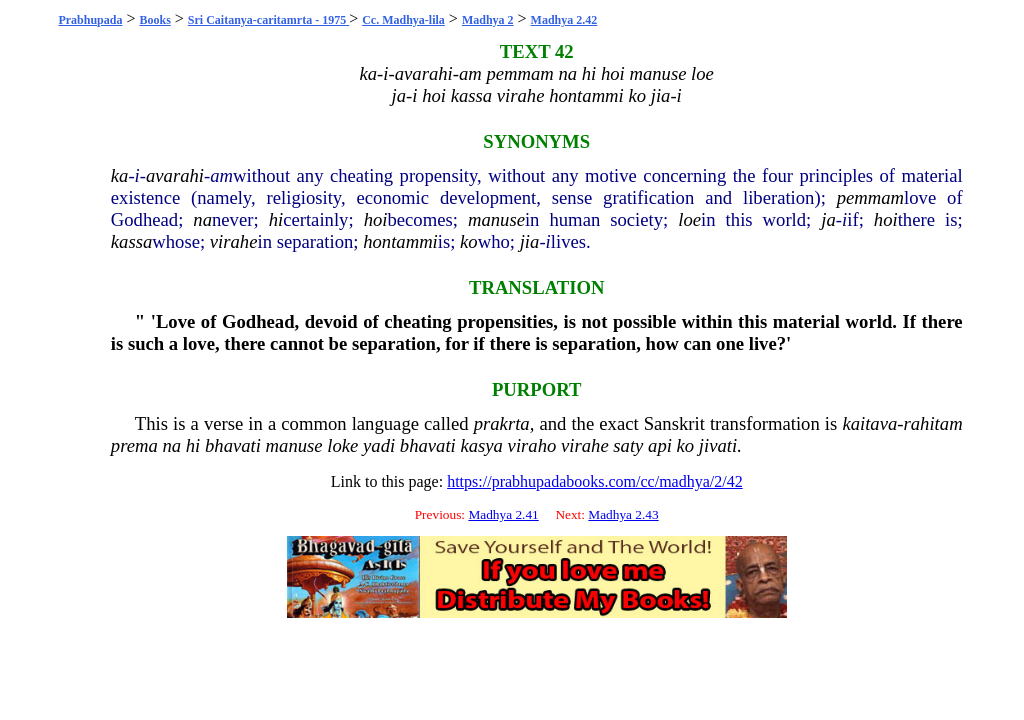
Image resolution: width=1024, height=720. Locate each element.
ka (120, 175)
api (660, 445)
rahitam (933, 423)
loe (689, 219)
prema (134, 445)
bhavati (233, 445)
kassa (131, 241)
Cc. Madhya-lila (403, 20)
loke (342, 445)
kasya (481, 445)
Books (154, 20)
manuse (496, 219)
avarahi (175, 175)
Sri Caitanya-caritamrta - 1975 (268, 20)
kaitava (869, 423)
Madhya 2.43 (623, 514)
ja (828, 219)
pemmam (870, 197)
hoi (376, 219)
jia (530, 241)
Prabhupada (90, 20)
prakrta (502, 423)
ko (469, 241)
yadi (379, 445)
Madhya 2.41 (503, 514)
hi (276, 219)
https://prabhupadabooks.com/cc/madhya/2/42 (595, 481)
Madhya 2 (488, 20)
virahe (234, 241)
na (202, 219)
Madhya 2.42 (564, 20)
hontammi (400, 241)
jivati (718, 445)
